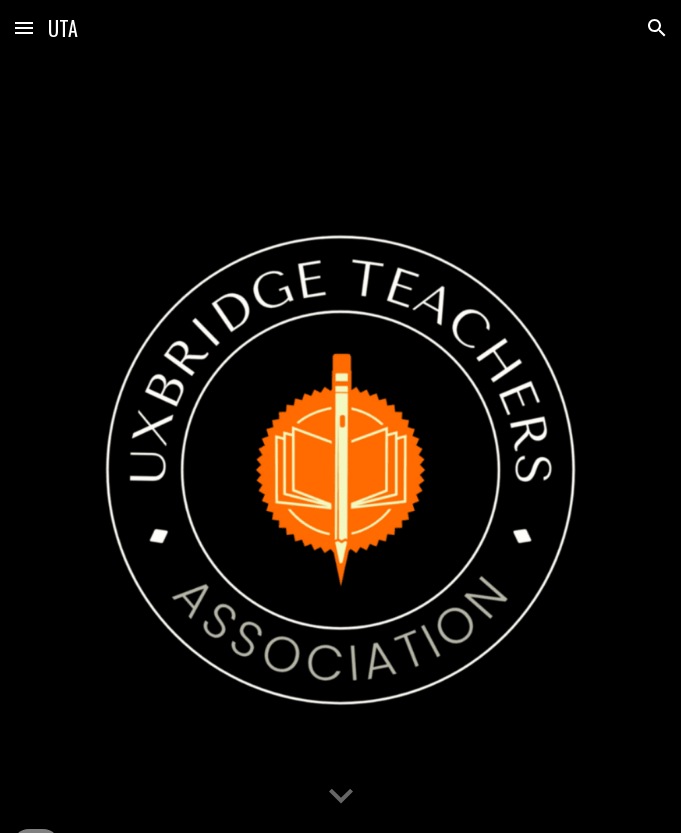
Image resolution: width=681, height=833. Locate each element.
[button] (24, 27)
